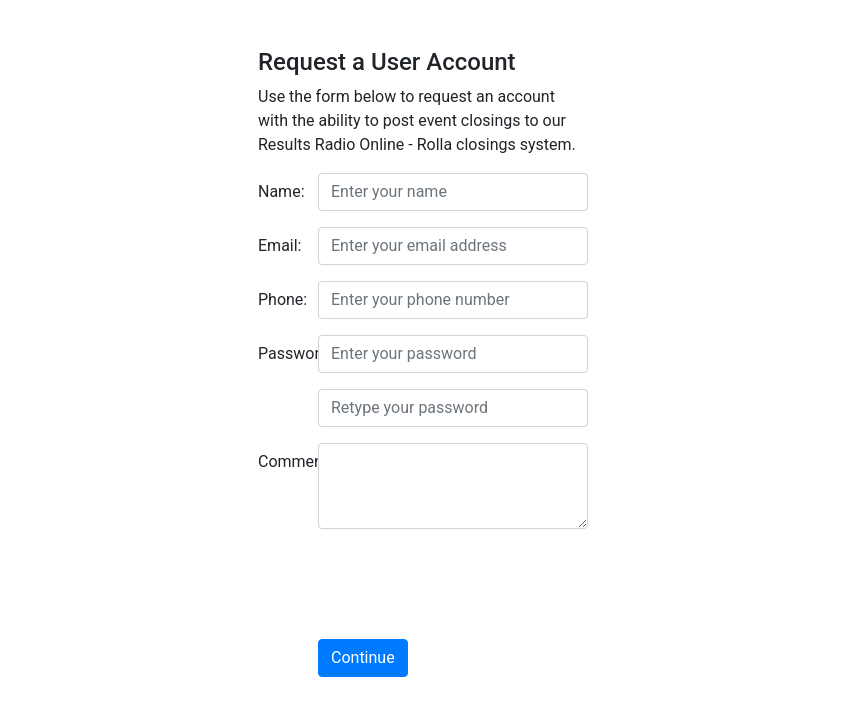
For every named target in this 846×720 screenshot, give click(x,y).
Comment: (280, 461)
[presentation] (470, 584)
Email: (279, 245)
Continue (363, 657)
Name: (280, 191)
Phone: (280, 299)
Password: (280, 353)
